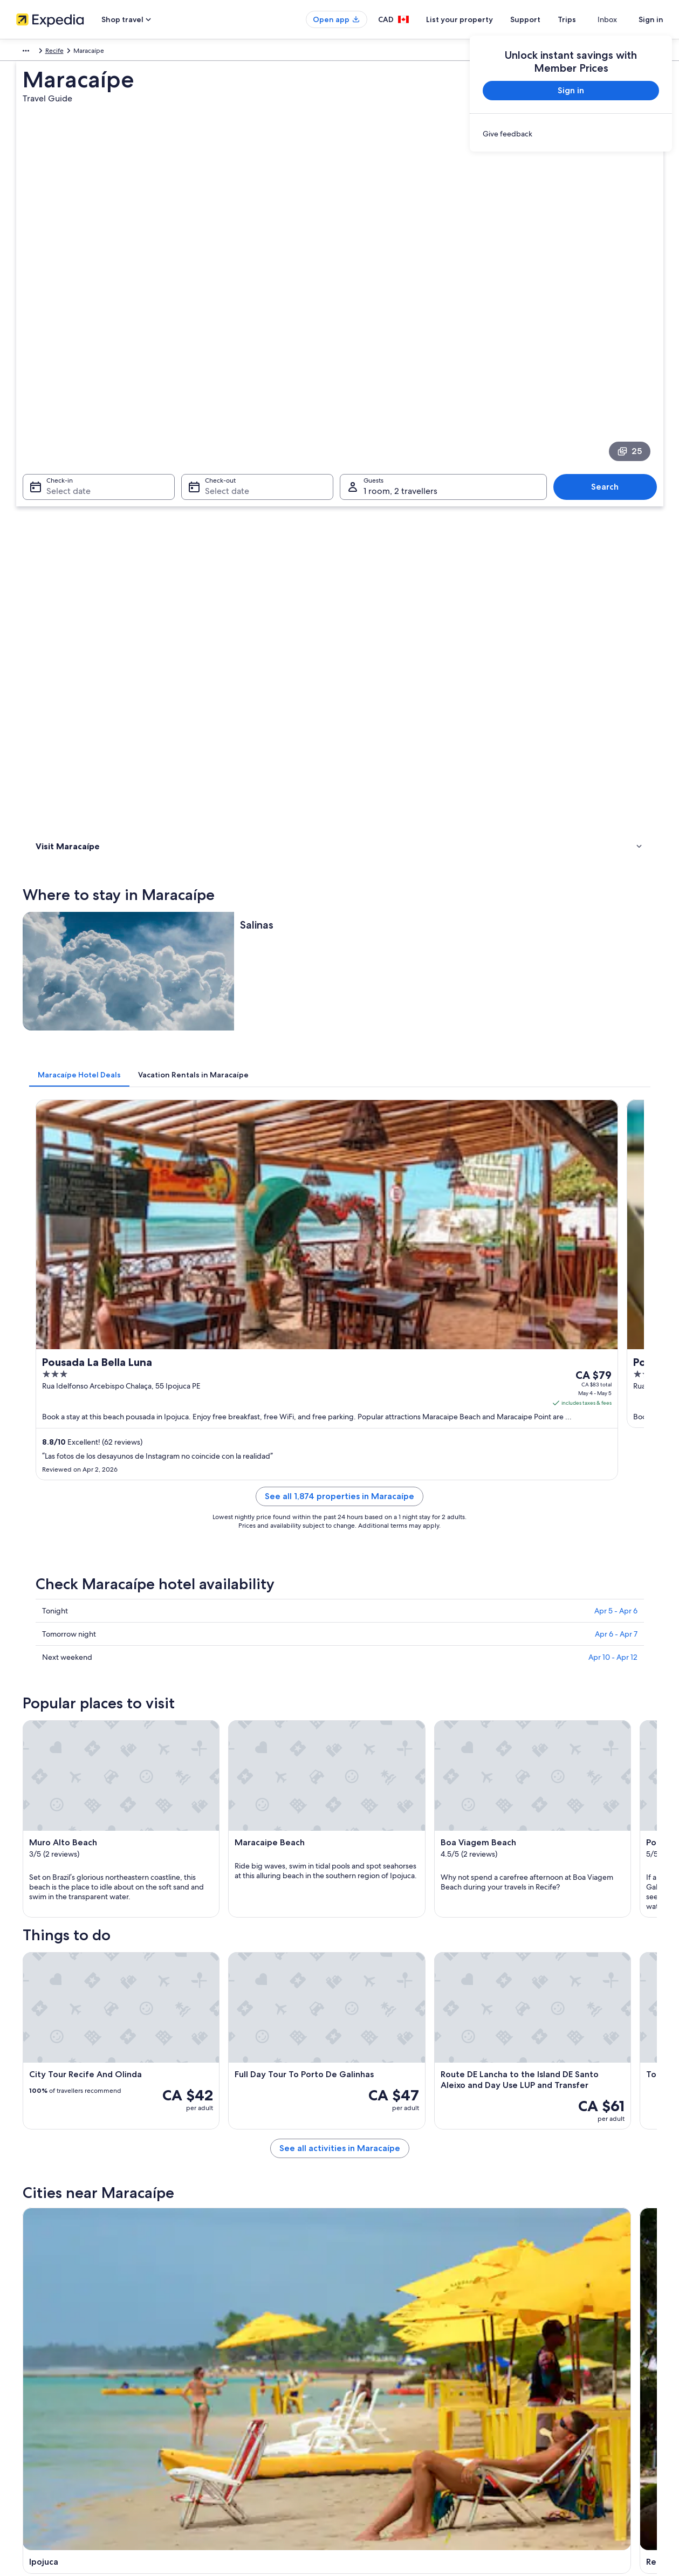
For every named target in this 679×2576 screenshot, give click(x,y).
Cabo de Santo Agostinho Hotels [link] (103, 1887)
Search (610, 332)
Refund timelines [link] (542, 2396)
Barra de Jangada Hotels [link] (90, 1867)
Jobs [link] (24, 2362)
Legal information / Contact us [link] (394, 2448)
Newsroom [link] (33, 2465)
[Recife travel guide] (358, 1706)
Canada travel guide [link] (213, 2344)
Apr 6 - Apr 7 (616, 973)
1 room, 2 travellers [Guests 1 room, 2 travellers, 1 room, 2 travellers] (400, 336)
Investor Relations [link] (42, 2413)
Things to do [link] (57, 480)
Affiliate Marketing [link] (44, 2448)
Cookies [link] (362, 2362)
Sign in (651, 19)
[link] (571, 133)
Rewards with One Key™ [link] (219, 2482)
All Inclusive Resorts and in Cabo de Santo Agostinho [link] (430, 1867)
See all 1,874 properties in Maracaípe (418, 848)
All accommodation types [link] (221, 2448)
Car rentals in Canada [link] (214, 2431)
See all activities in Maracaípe (419, 1628)
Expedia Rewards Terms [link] (385, 2431)
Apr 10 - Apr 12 (612, 996)
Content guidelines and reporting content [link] (412, 2465)
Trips (586, 19)
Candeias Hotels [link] (370, 1887)
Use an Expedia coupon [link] (551, 2413)
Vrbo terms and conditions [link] (390, 2413)
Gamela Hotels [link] (367, 1928)
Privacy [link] (361, 2344)
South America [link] (37, 52)
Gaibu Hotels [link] (70, 1928)
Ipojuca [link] (43, 2020)
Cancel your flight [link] (542, 2379)
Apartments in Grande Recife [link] (97, 1949)
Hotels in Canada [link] (209, 2362)
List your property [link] (42, 2379)
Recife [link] (150, 52)
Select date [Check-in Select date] (62, 336)
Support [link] (529, 2344)
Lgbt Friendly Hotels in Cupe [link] (96, 1908)
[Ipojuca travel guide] (238, 1706)
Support (545, 19)
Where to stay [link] (59, 466)
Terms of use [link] (369, 2379)
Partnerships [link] (35, 2396)
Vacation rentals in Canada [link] (222, 2379)
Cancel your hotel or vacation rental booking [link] (581, 2362)
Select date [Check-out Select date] (224, 336)
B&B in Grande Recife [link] (379, 1949)
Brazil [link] (76, 52)
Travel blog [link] (200, 2465)
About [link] (26, 2344)
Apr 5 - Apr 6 (615, 950)
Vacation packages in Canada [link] (226, 2396)
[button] (340, 1795)
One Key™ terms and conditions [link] (397, 2396)
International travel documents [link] (561, 2431)
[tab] (238, 585)
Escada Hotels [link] (366, 1908)
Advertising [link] (34, 2431)
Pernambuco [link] (113, 52)
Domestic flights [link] (207, 2413)
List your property (478, 19)
